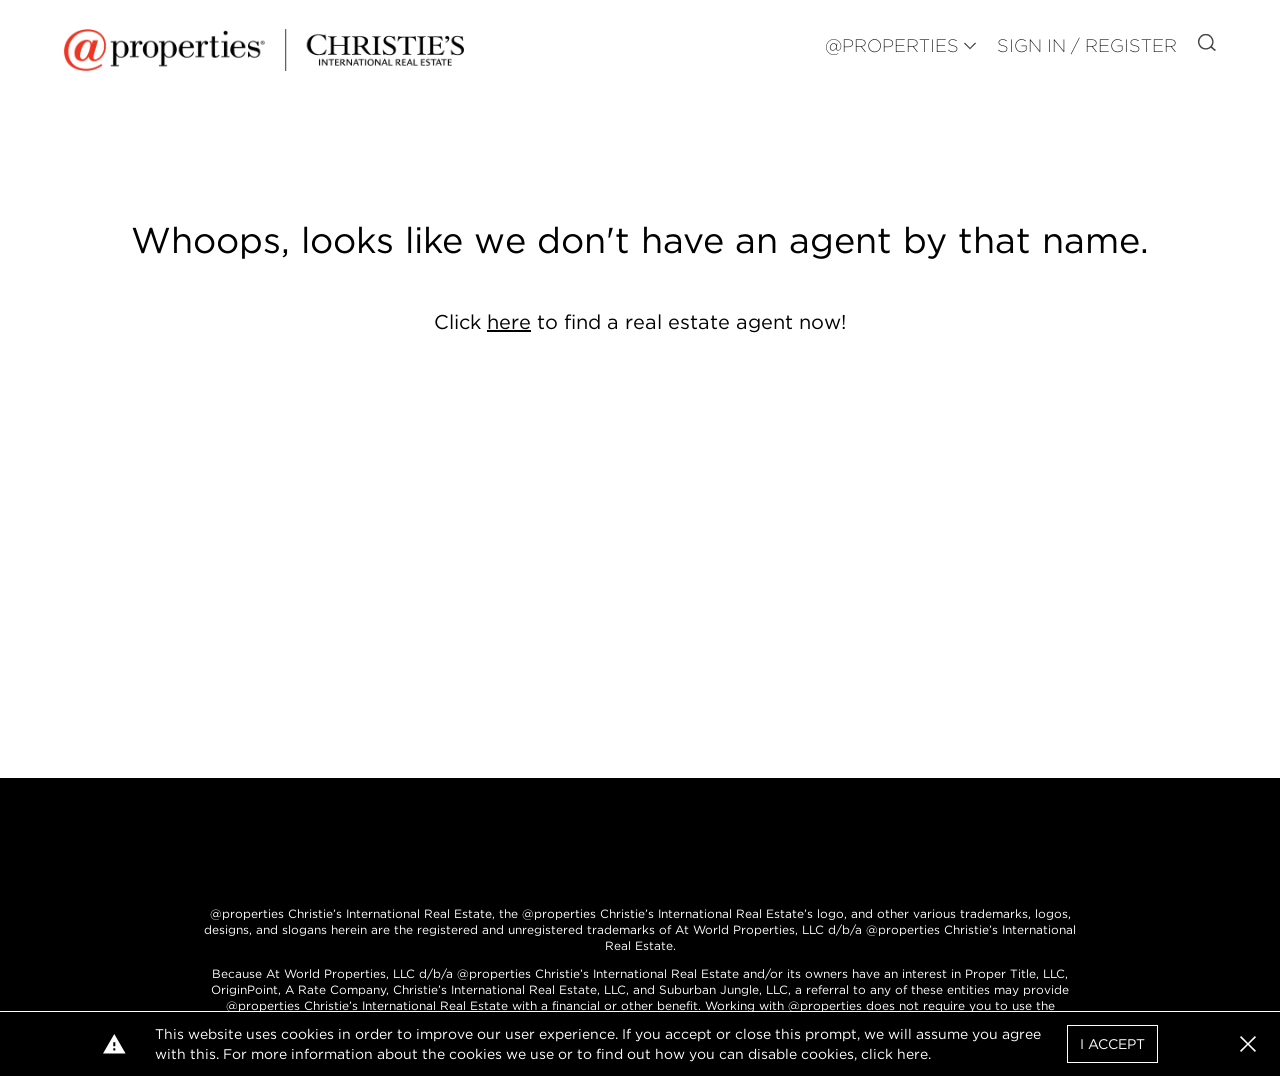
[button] (1248, 1044)
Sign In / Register (1087, 45)
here (509, 322)
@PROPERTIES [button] (892, 45)
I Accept (1112, 1044)
